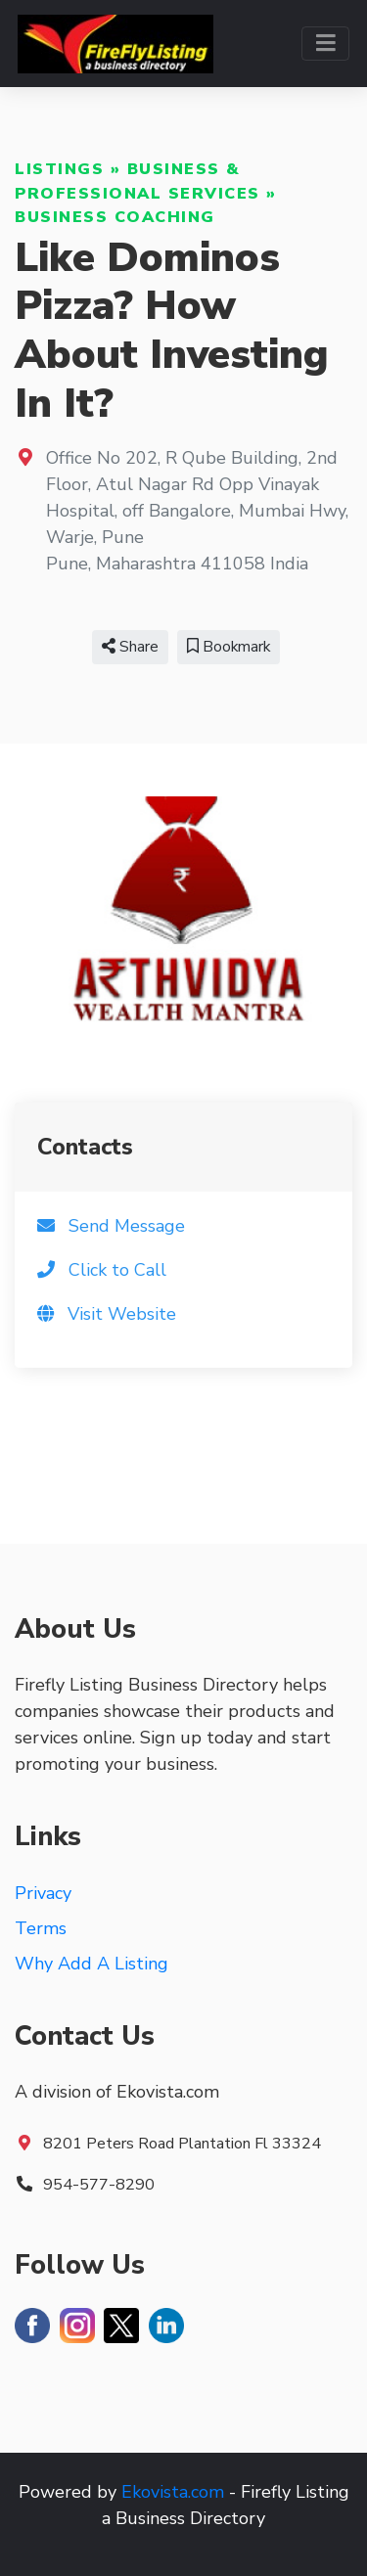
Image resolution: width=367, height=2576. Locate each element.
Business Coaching (115, 217)
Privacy (43, 1893)
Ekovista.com (172, 2492)
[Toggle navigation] (325, 43)
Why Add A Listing (91, 1963)
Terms (41, 1928)
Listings (59, 169)
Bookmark (228, 646)
